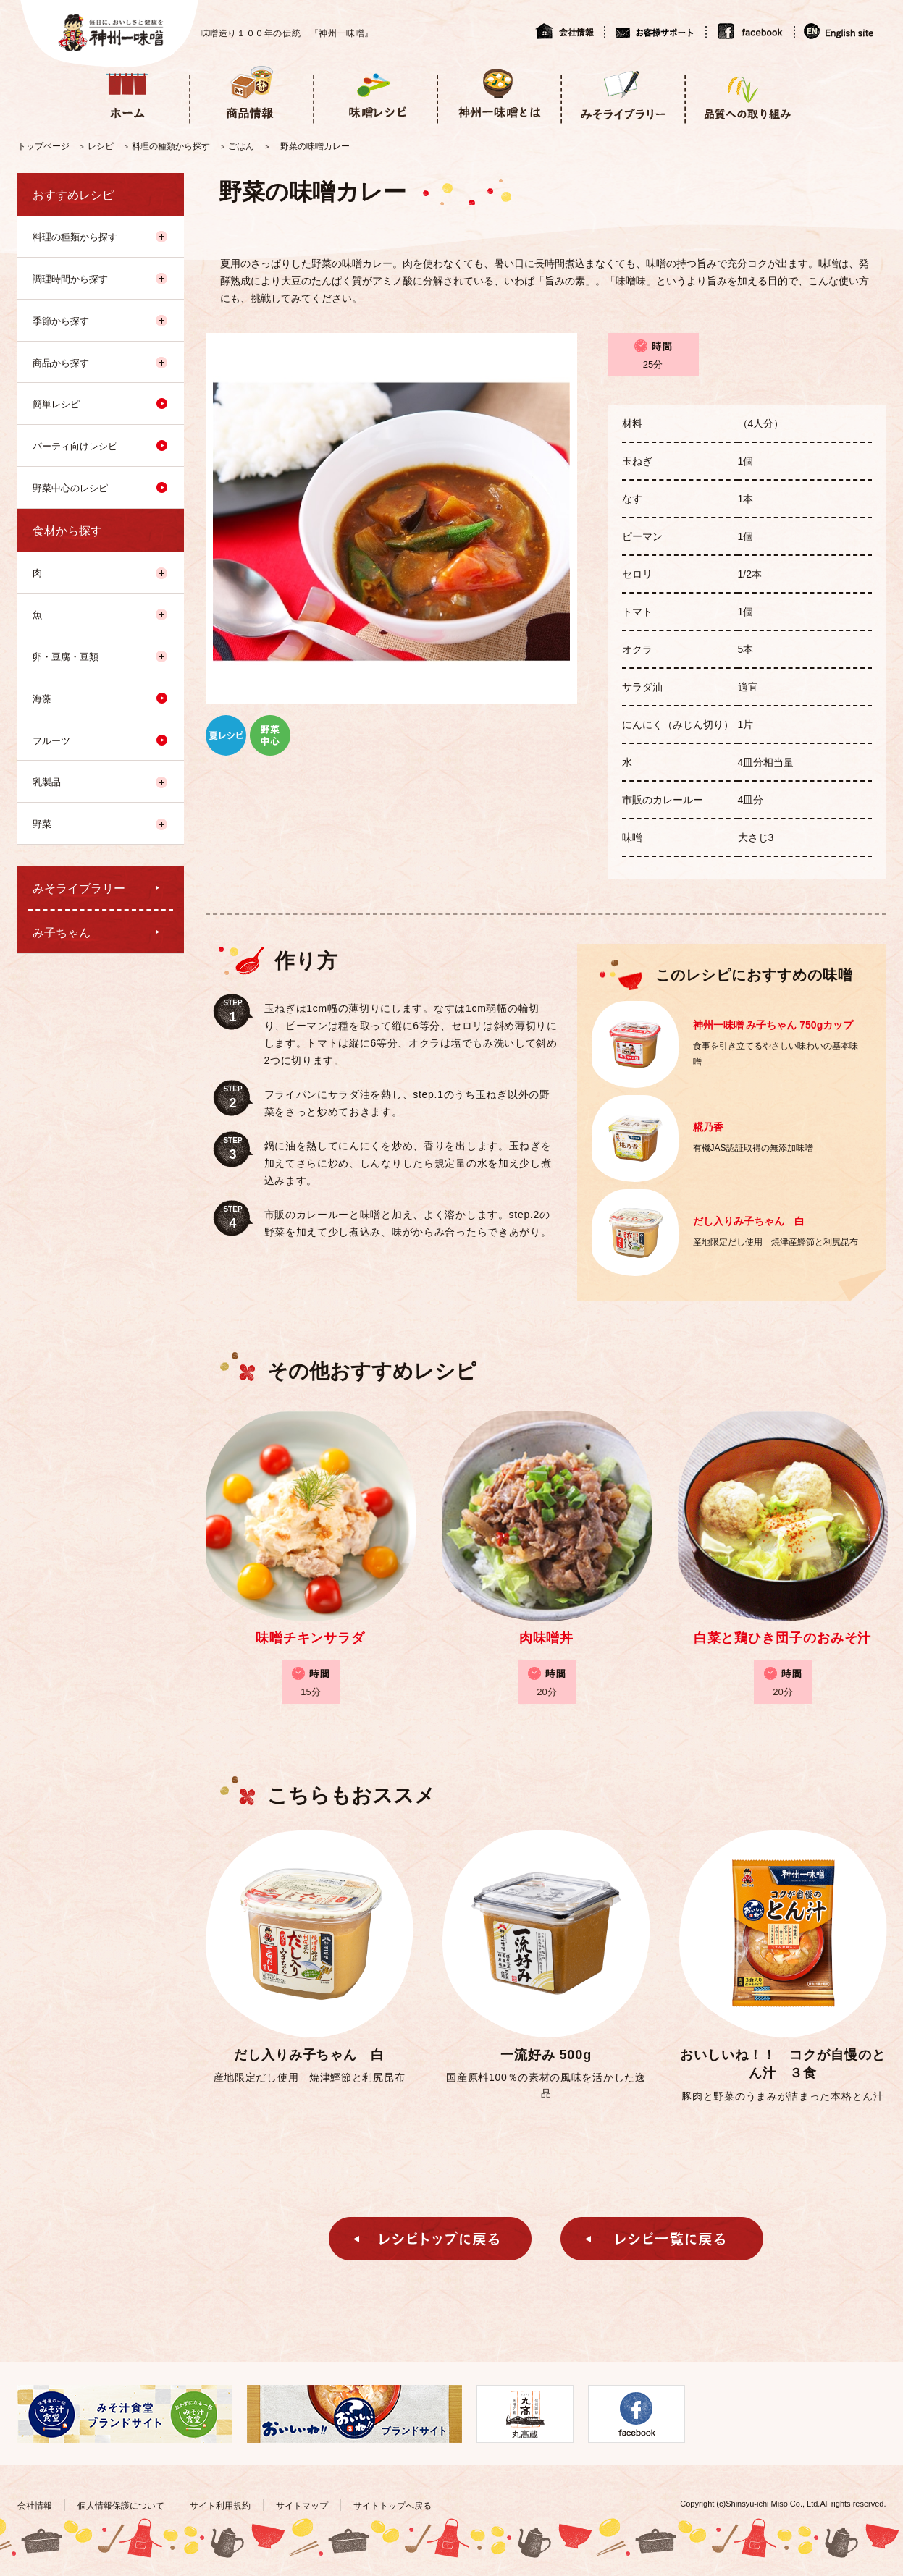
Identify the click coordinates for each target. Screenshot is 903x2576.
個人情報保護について (120, 2506)
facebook (749, 31)
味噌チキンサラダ (310, 1638)
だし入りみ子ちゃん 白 (749, 1221)
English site (840, 31)
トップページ (43, 146)
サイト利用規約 (220, 2506)
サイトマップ (302, 2506)
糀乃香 (708, 1127)
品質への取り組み (746, 93)
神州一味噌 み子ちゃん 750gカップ (773, 1025)
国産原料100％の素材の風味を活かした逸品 (545, 2085)
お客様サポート (654, 31)
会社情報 (569, 31)
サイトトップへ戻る (392, 2506)
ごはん (241, 146)
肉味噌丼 (546, 1638)
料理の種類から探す (171, 146)
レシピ (101, 146)
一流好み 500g (546, 2055)
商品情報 (251, 93)
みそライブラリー (622, 93)
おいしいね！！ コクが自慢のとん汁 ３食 (783, 2064)
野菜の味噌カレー (315, 146)
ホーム (127, 93)
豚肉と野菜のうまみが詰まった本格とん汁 (782, 2096)
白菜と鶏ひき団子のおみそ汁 (783, 1638)
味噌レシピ (375, 93)
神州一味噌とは (498, 93)
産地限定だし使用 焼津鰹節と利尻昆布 (310, 2077)
